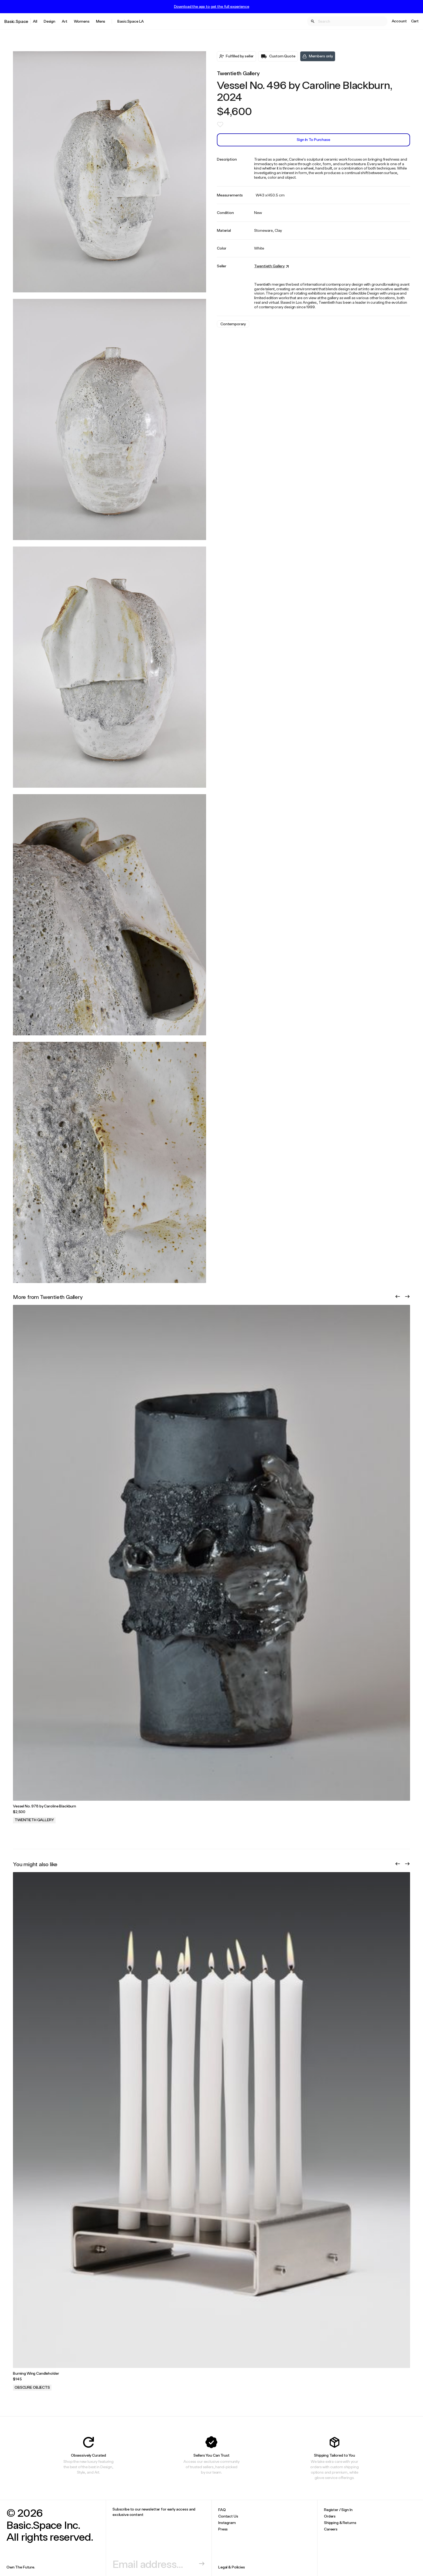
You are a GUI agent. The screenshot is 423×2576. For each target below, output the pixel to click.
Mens (100, 21)
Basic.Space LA (130, 21)
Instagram (227, 2522)
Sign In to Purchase (313, 139)
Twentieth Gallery (238, 73)
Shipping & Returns (340, 2522)
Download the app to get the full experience (211, 6)
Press (223, 2529)
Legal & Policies (231, 2567)
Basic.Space (16, 21)
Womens (82, 21)
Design (49, 21)
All (35, 21)
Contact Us (228, 2516)
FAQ (222, 2509)
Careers (330, 2529)
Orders (330, 2516)
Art (64, 21)
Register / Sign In (338, 2509)
